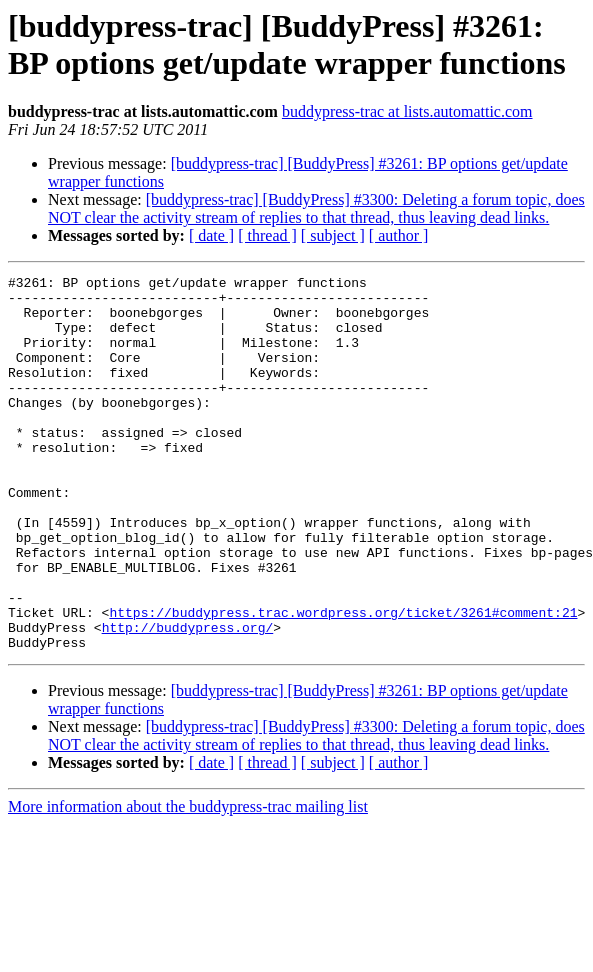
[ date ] (211, 235)
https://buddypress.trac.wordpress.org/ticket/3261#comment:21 (343, 681)
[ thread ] (267, 235)
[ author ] (399, 235)
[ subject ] (333, 235)
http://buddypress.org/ (188, 699)
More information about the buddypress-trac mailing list (188, 881)
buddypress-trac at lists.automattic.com (407, 111)
